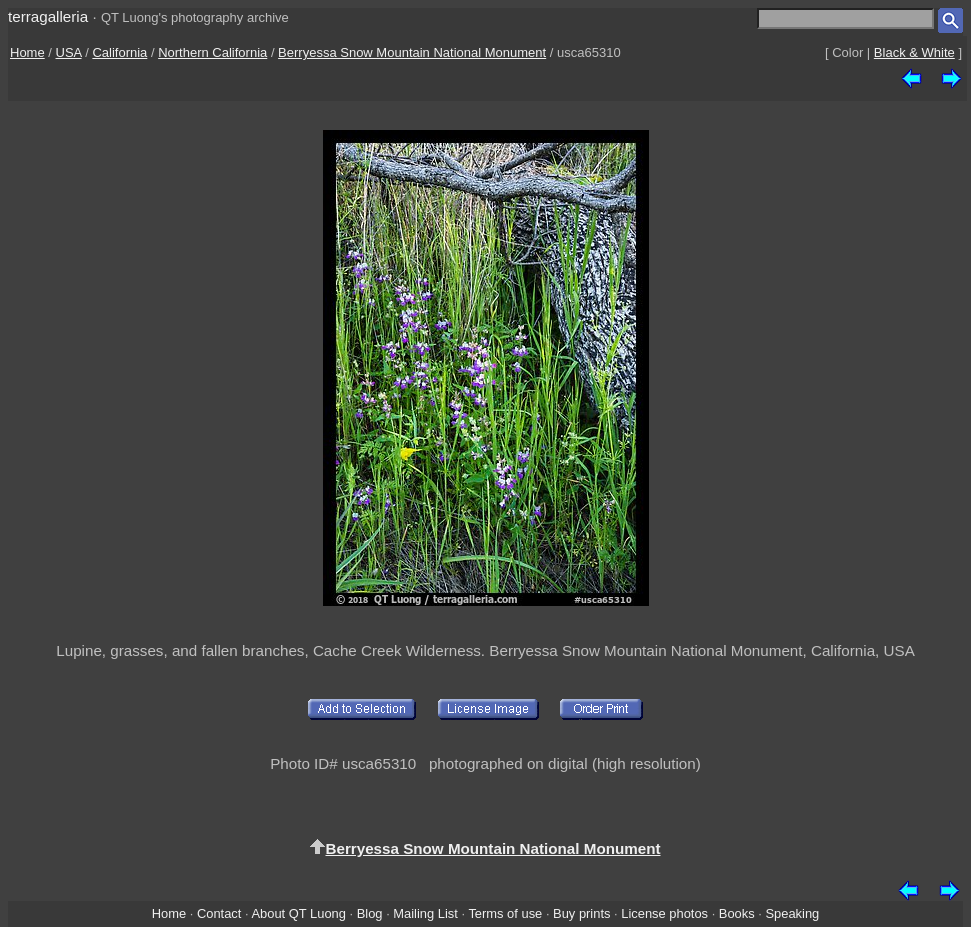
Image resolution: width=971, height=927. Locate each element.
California (119, 52)
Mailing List (425, 913)
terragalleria (48, 16)
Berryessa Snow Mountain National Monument (412, 52)
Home (27, 52)
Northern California (212, 52)
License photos (664, 913)
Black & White (914, 52)
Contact (219, 913)
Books (737, 913)
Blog (370, 913)
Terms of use (505, 913)
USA (69, 52)
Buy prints (581, 913)
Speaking (792, 913)
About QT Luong (298, 913)
